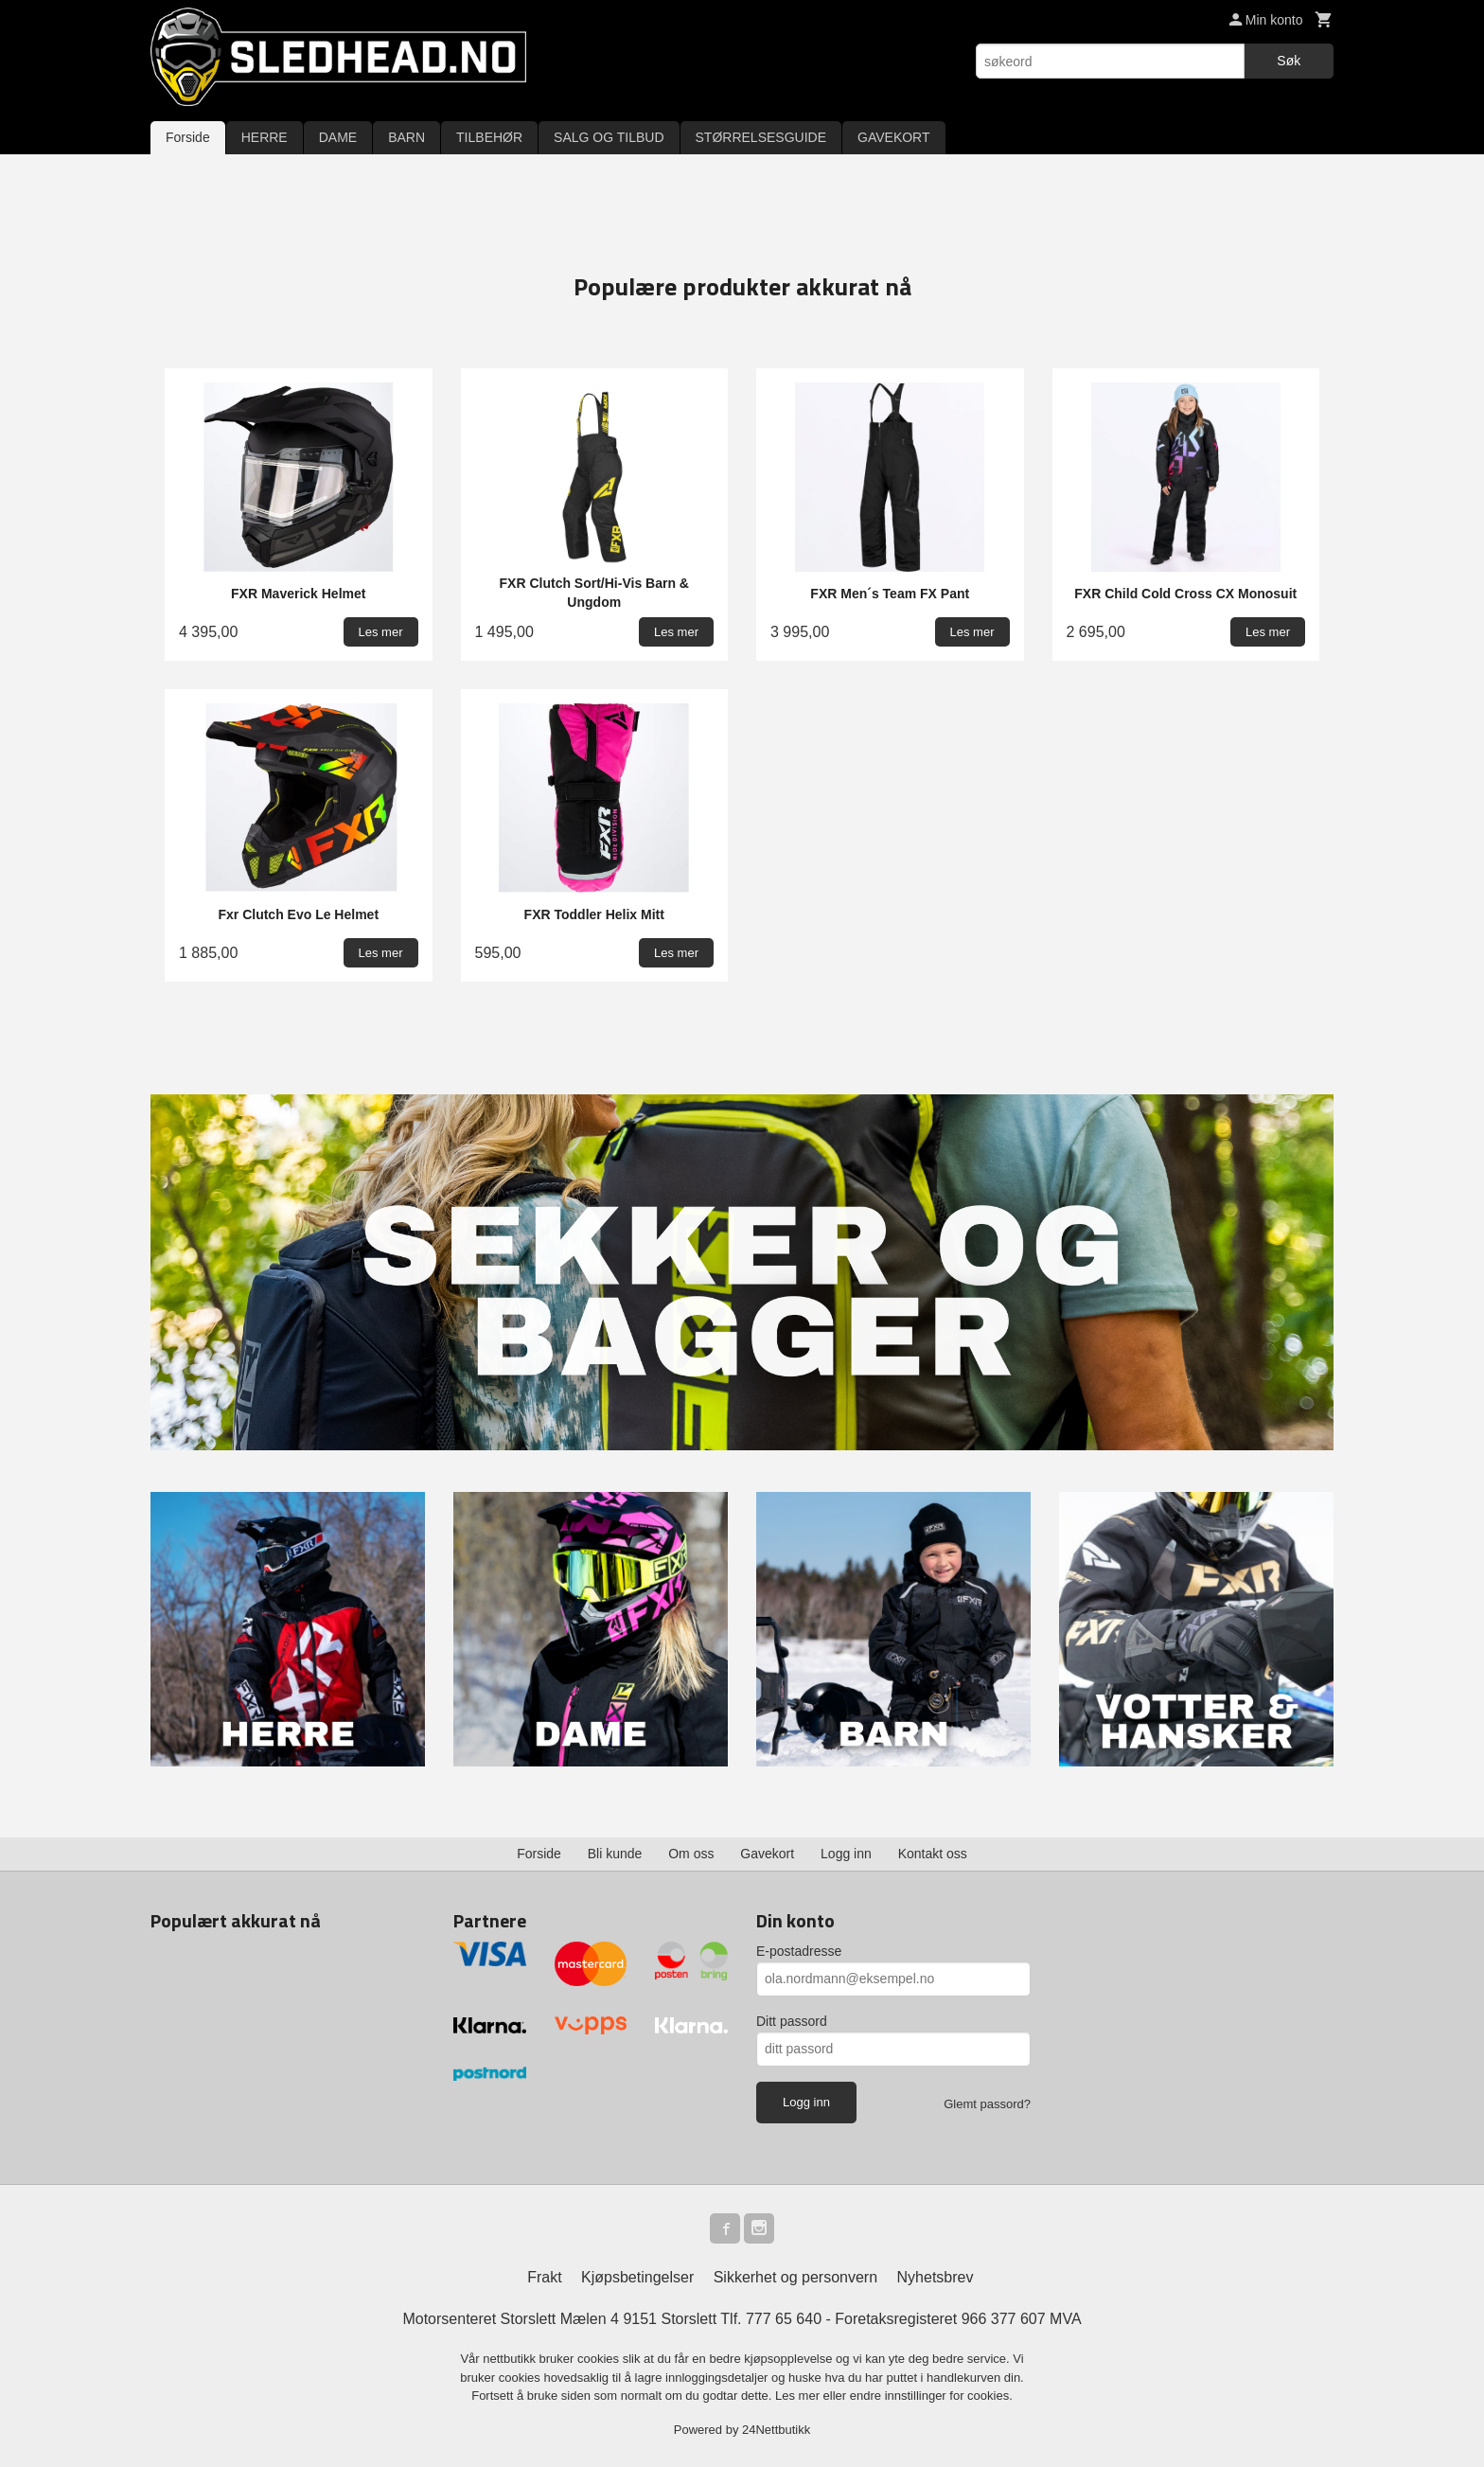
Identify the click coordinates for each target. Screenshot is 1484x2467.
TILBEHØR (489, 137)
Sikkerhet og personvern (795, 2277)
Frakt (544, 2277)
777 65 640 (784, 2319)
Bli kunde (615, 1853)
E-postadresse (798, 1951)
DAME (338, 137)
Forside (188, 137)
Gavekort (767, 1853)
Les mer (799, 2395)
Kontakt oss (932, 1853)
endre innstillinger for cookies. (931, 2395)
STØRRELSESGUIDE (761, 137)
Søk (1288, 60)
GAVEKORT (893, 137)
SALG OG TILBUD (608, 137)
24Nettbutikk (776, 2430)
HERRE (264, 137)
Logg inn (846, 1853)
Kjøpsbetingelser (637, 2277)
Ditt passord (791, 2021)
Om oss (691, 1853)
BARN (406, 137)
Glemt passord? (987, 2104)
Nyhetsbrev (935, 2277)
